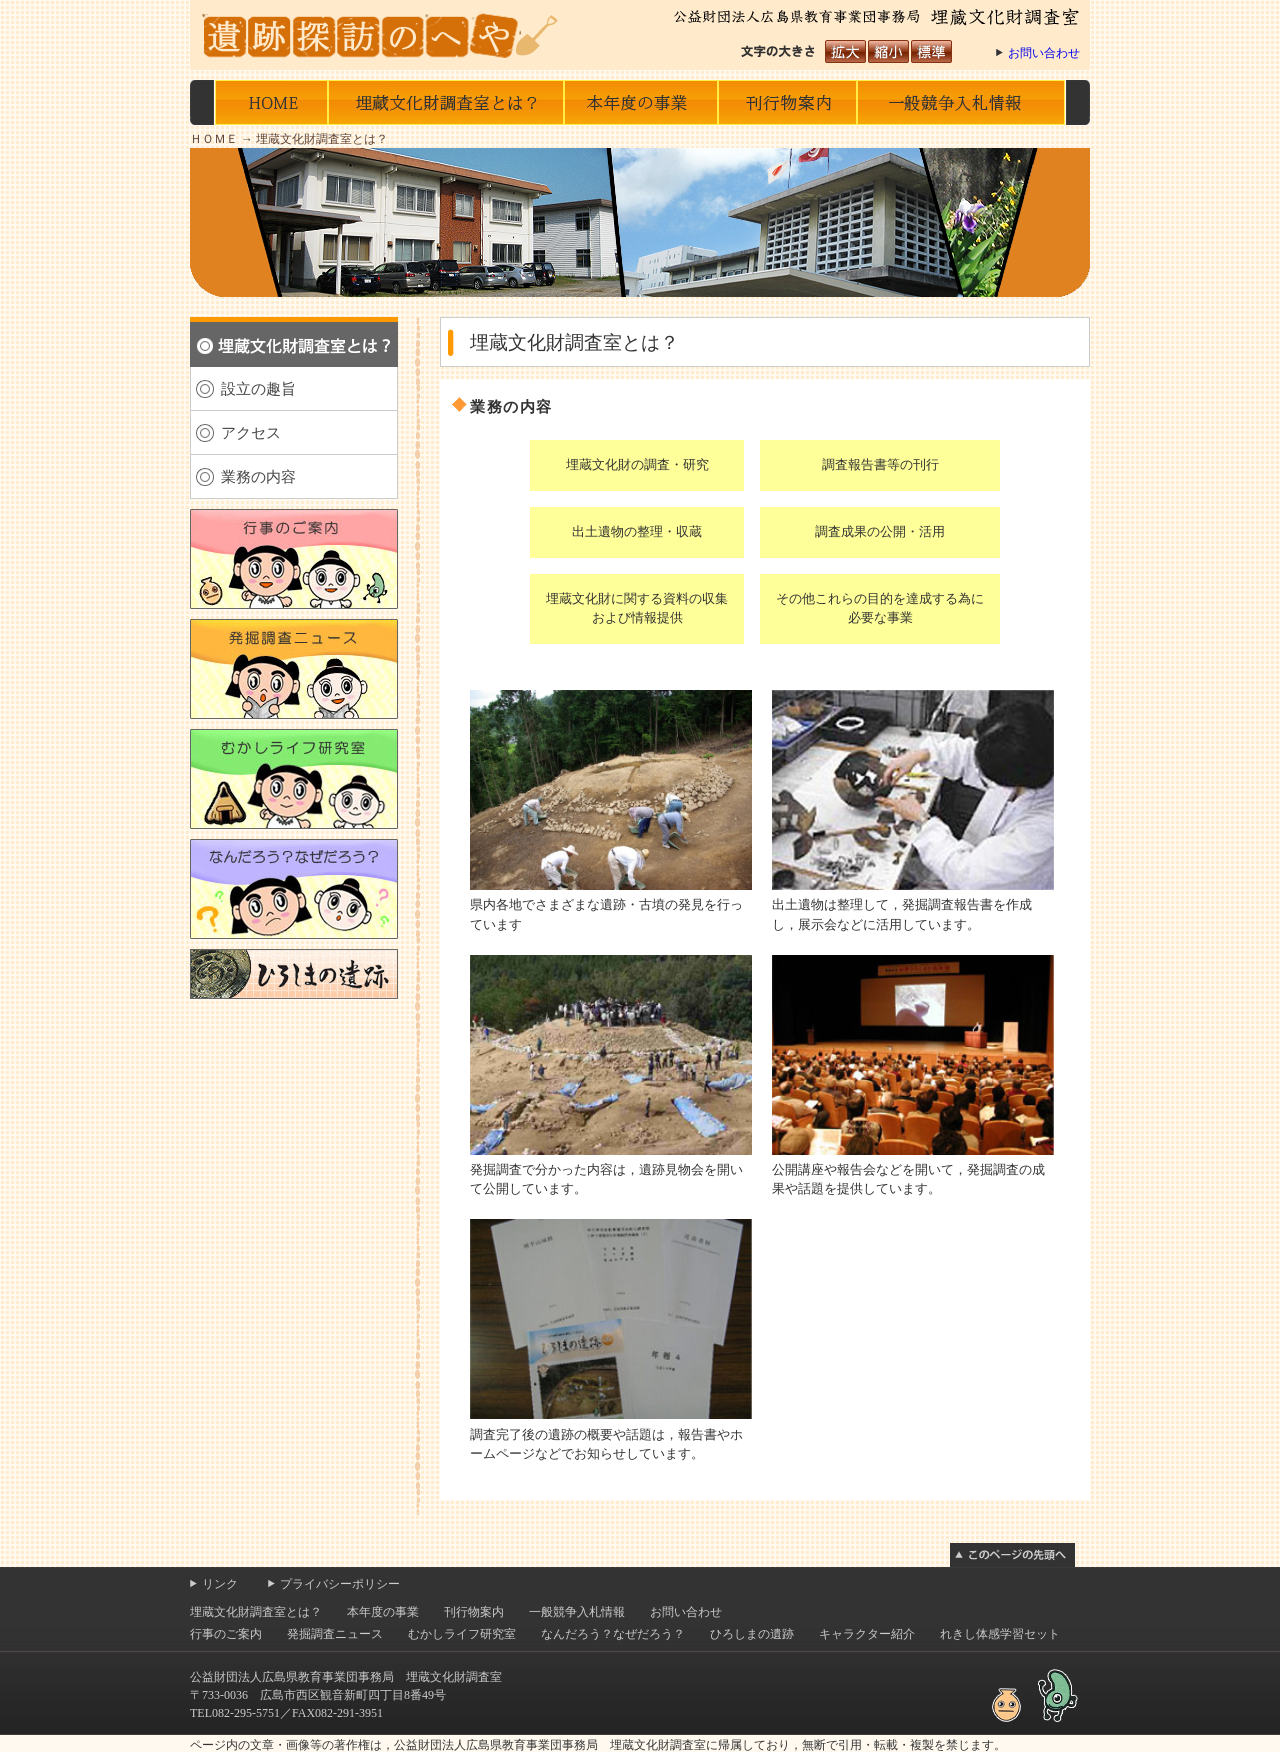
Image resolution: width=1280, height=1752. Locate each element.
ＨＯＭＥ (214, 139)
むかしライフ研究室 (462, 1684)
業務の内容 (258, 476)
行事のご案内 (226, 1684)
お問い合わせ (1044, 53)
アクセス (251, 432)
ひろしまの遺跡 (752, 1684)
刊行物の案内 (787, 102)
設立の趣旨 (258, 388)
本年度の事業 (640, 102)
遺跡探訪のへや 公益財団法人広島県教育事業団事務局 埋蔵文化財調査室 (385, 35)
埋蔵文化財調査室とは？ (446, 102)
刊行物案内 (474, 1662)
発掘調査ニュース (335, 1684)
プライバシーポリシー (340, 1634)
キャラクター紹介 (867, 1684)
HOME (271, 102)
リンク (220, 1634)
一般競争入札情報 (961, 102)
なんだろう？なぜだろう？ (613, 1684)
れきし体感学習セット (1000, 1684)
